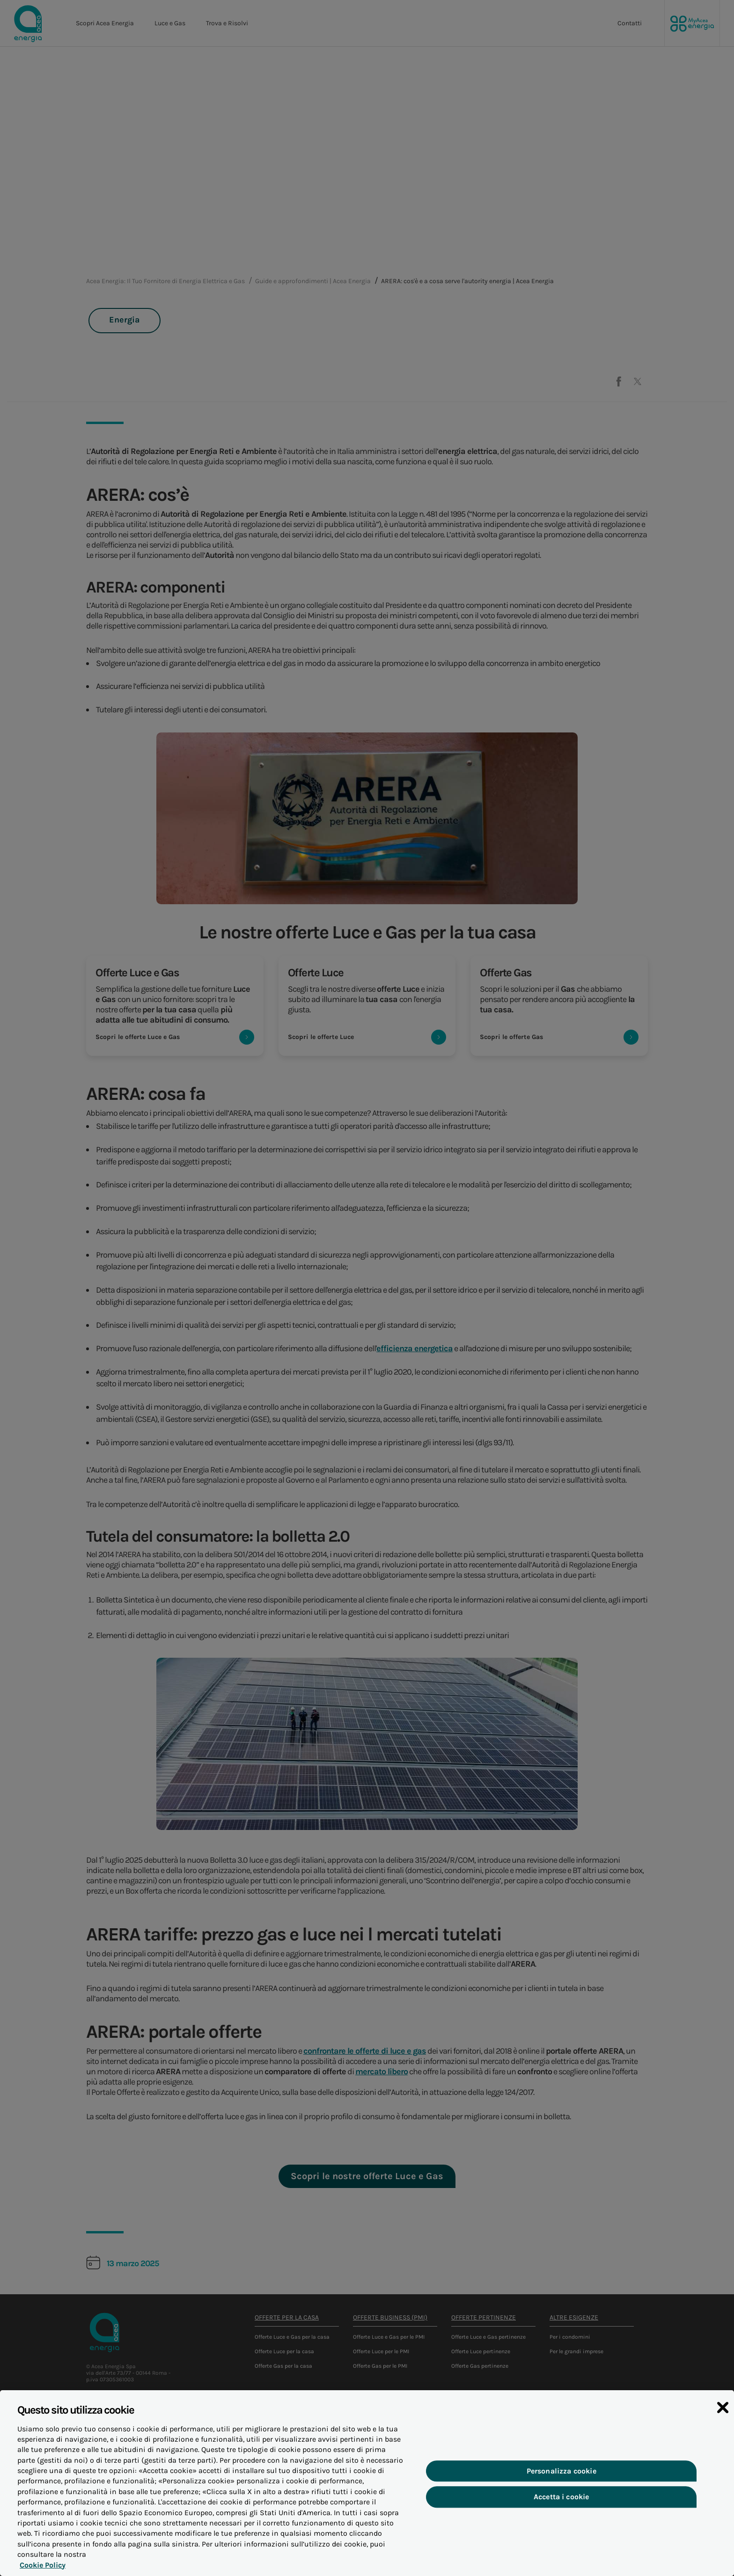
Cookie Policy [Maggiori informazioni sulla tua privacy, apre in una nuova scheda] (43, 2565)
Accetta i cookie (561, 2497)
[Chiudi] (722, 2407)
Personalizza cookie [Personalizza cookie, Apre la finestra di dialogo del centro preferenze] (561, 2471)
